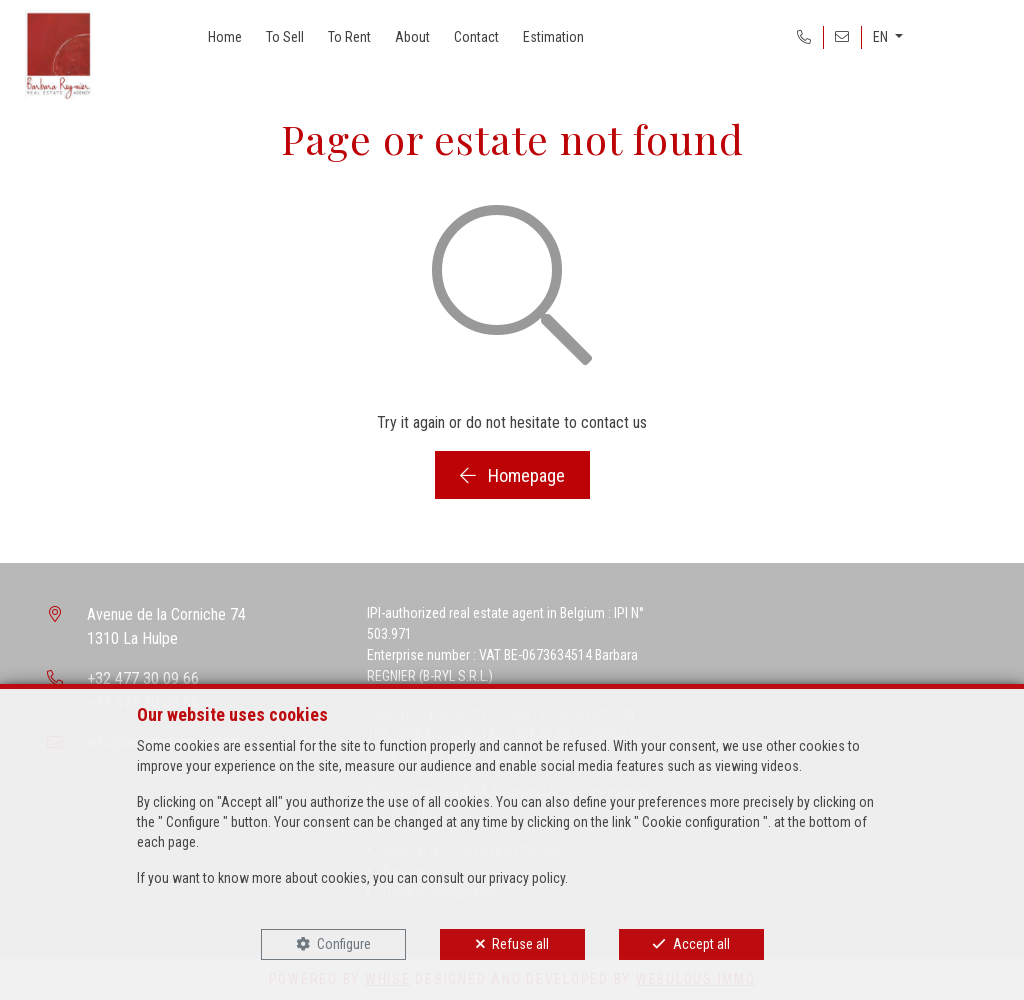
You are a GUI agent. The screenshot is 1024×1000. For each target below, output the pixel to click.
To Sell (285, 37)
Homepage (512, 475)
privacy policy (527, 878)
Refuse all (520, 944)
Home (225, 37)
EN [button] (882, 37)
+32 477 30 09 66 (143, 678)
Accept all (701, 944)
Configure (344, 944)
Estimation (553, 37)
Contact (476, 37)
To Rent (349, 37)
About (412, 37)
